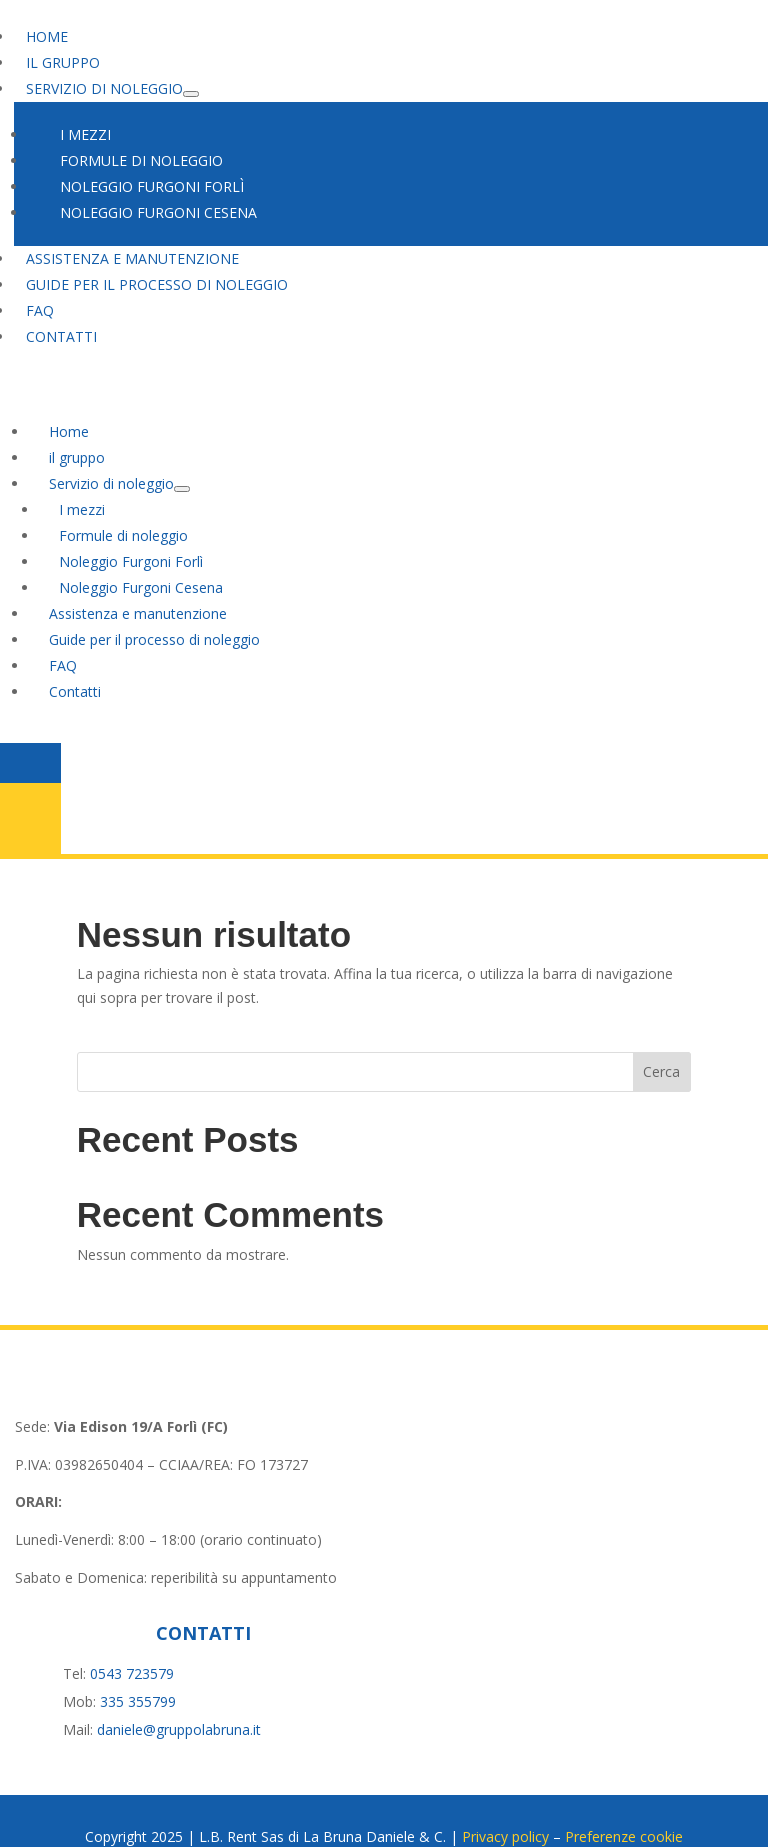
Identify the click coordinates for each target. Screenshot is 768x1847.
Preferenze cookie (624, 1804)
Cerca (661, 1040)
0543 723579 (132, 1641)
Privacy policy (505, 1804)
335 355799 (138, 1669)
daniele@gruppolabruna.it (179, 1697)
